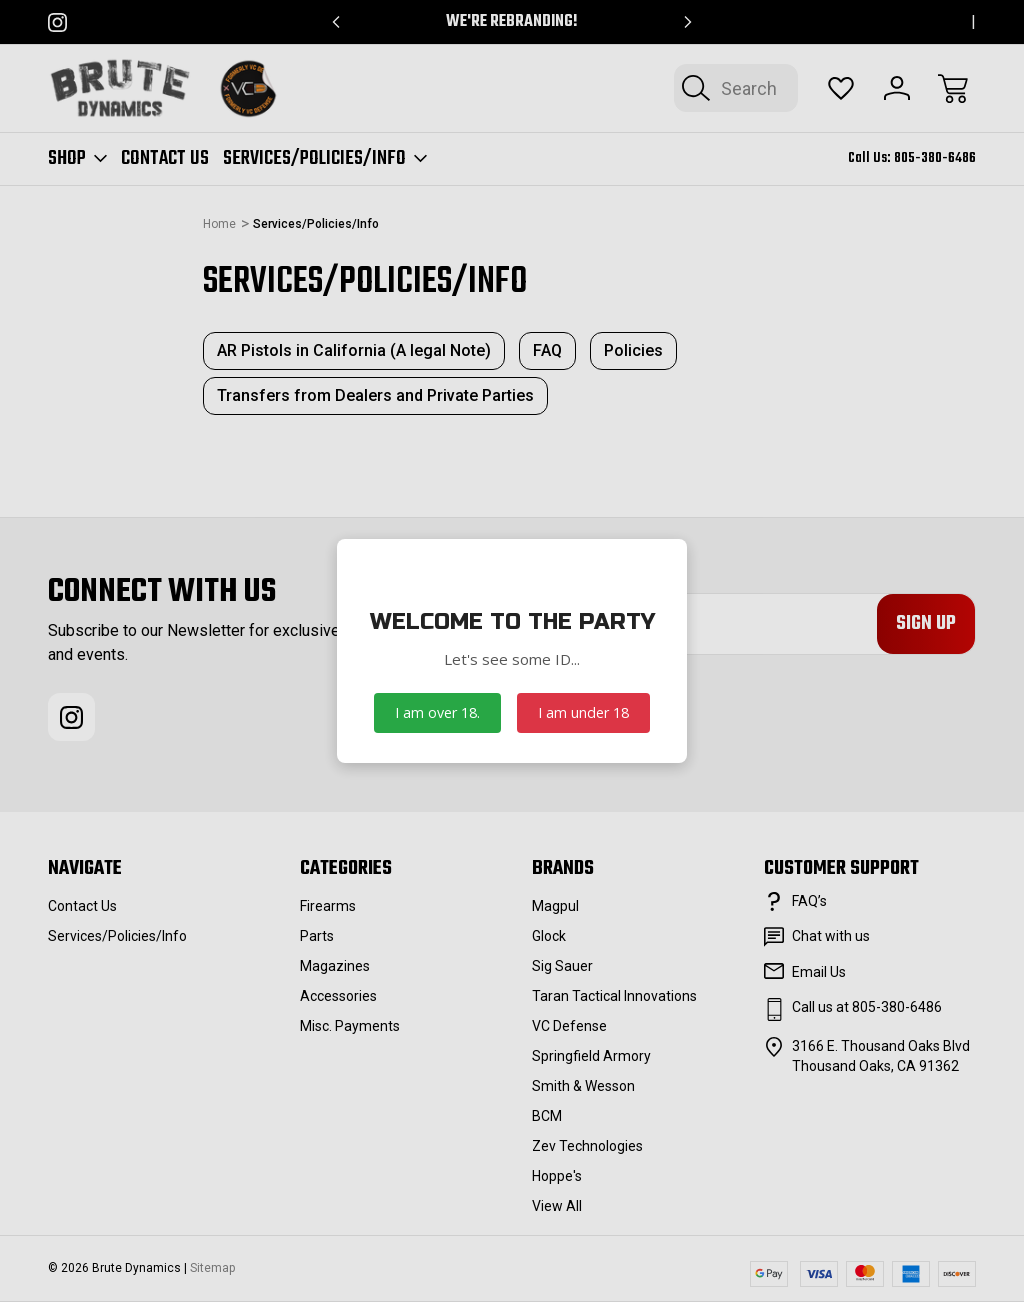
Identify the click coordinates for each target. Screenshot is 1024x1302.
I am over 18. (437, 712)
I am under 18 (583, 712)
